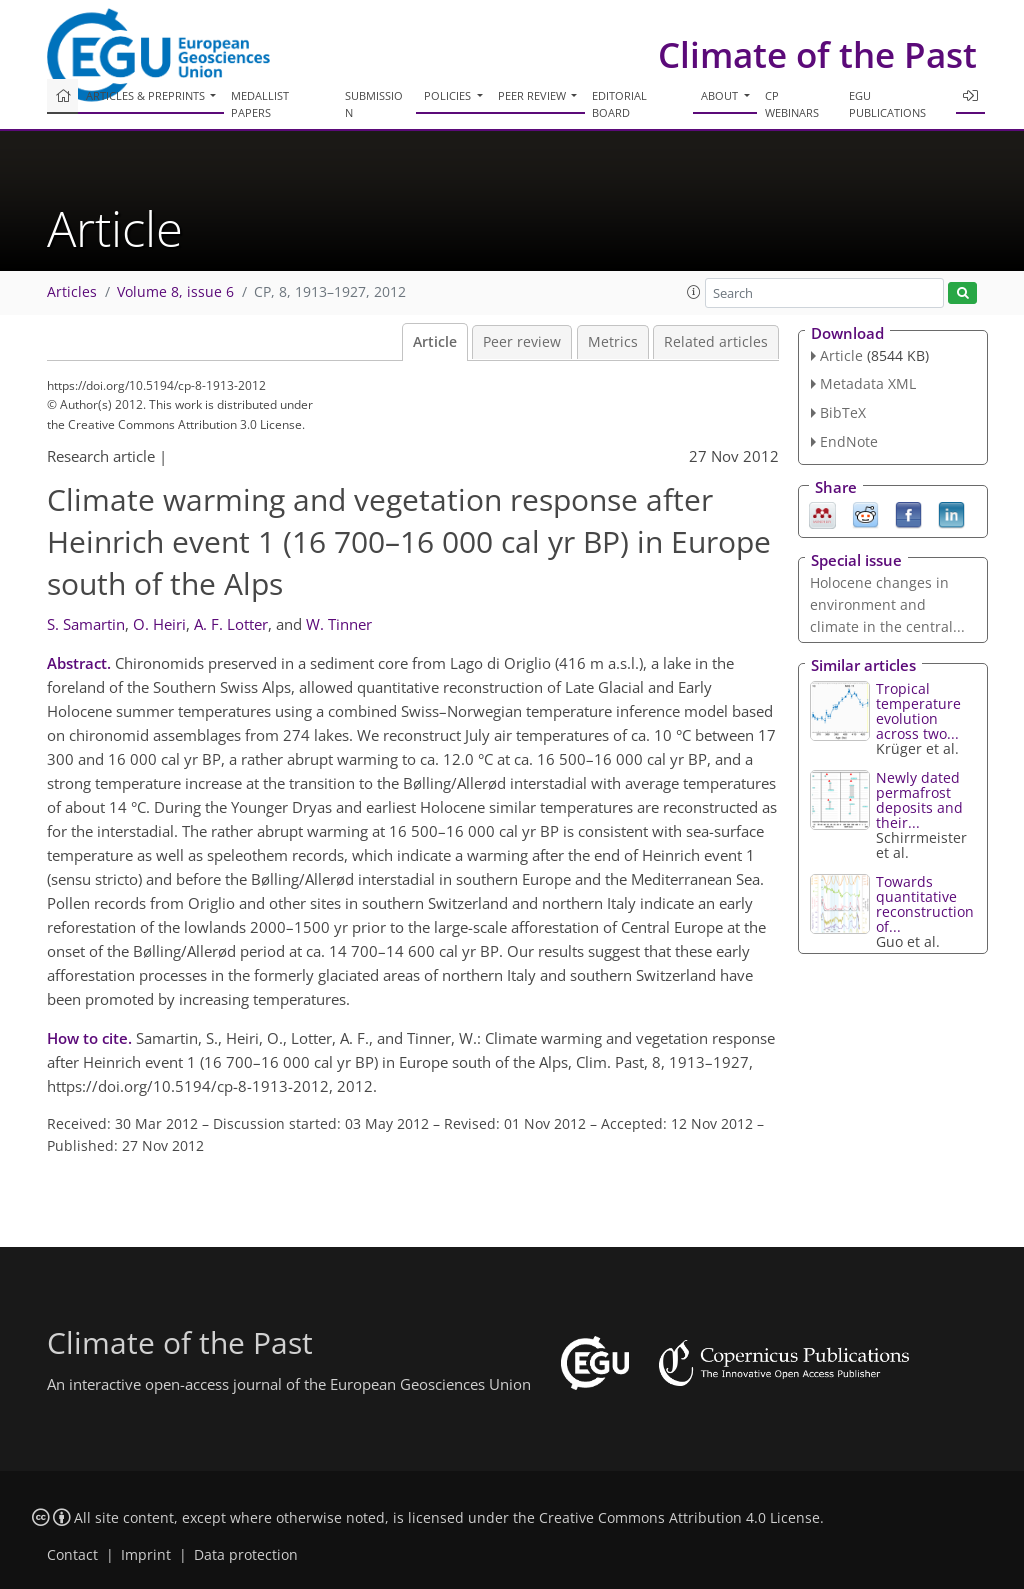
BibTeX (843, 412)
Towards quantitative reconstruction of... (925, 904)
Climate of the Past (817, 54)
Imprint (146, 1555)
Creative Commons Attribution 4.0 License (679, 1518)
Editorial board (619, 104)
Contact (72, 1555)
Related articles (716, 342)
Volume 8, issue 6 (175, 292)
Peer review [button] (533, 95)
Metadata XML (868, 383)
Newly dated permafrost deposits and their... (919, 800)
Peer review (522, 342)
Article (435, 342)
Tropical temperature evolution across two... (918, 711)
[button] (694, 292)
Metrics (613, 342)
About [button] (721, 95)
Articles (72, 292)
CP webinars (792, 104)
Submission (374, 104)
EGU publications (887, 104)
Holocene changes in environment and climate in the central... (887, 604)
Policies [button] (449, 95)
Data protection (246, 1555)
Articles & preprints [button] (147, 95)
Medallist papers (260, 104)
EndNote (849, 441)
